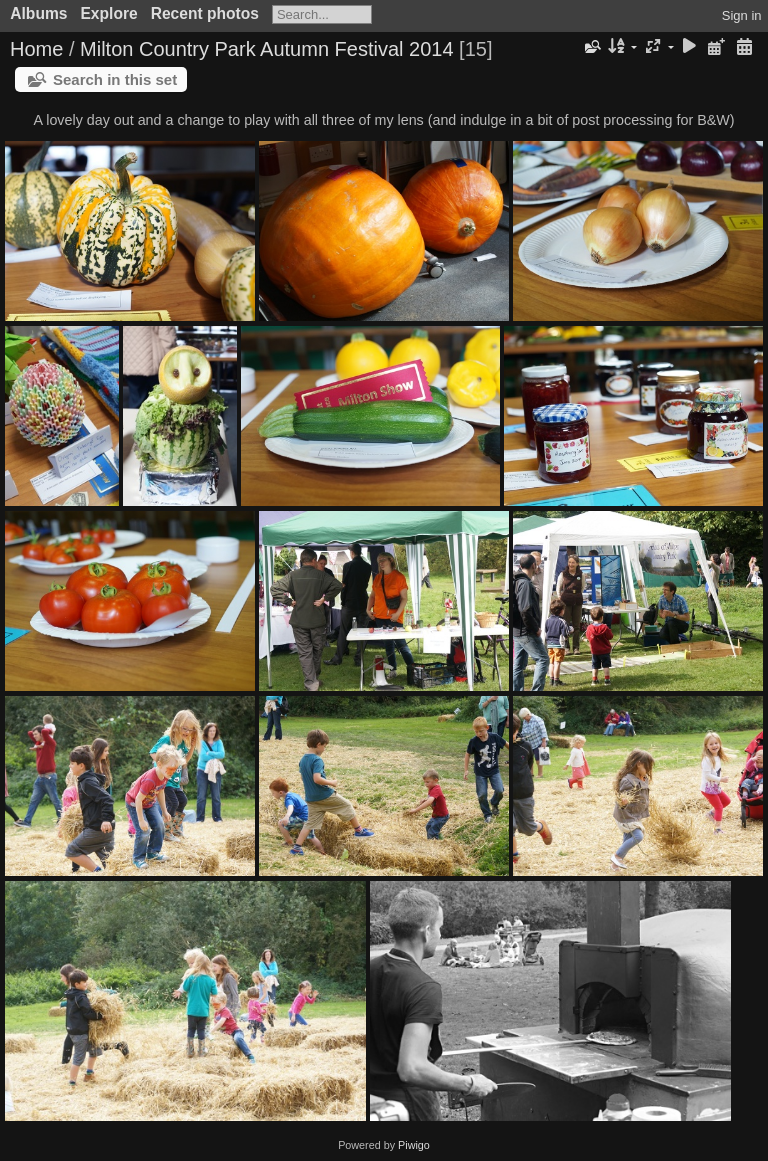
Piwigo (414, 1145)
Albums (38, 13)
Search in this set (115, 79)
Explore (108, 13)
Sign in (742, 15)
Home (36, 49)
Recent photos (205, 13)
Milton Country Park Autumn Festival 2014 (267, 49)
